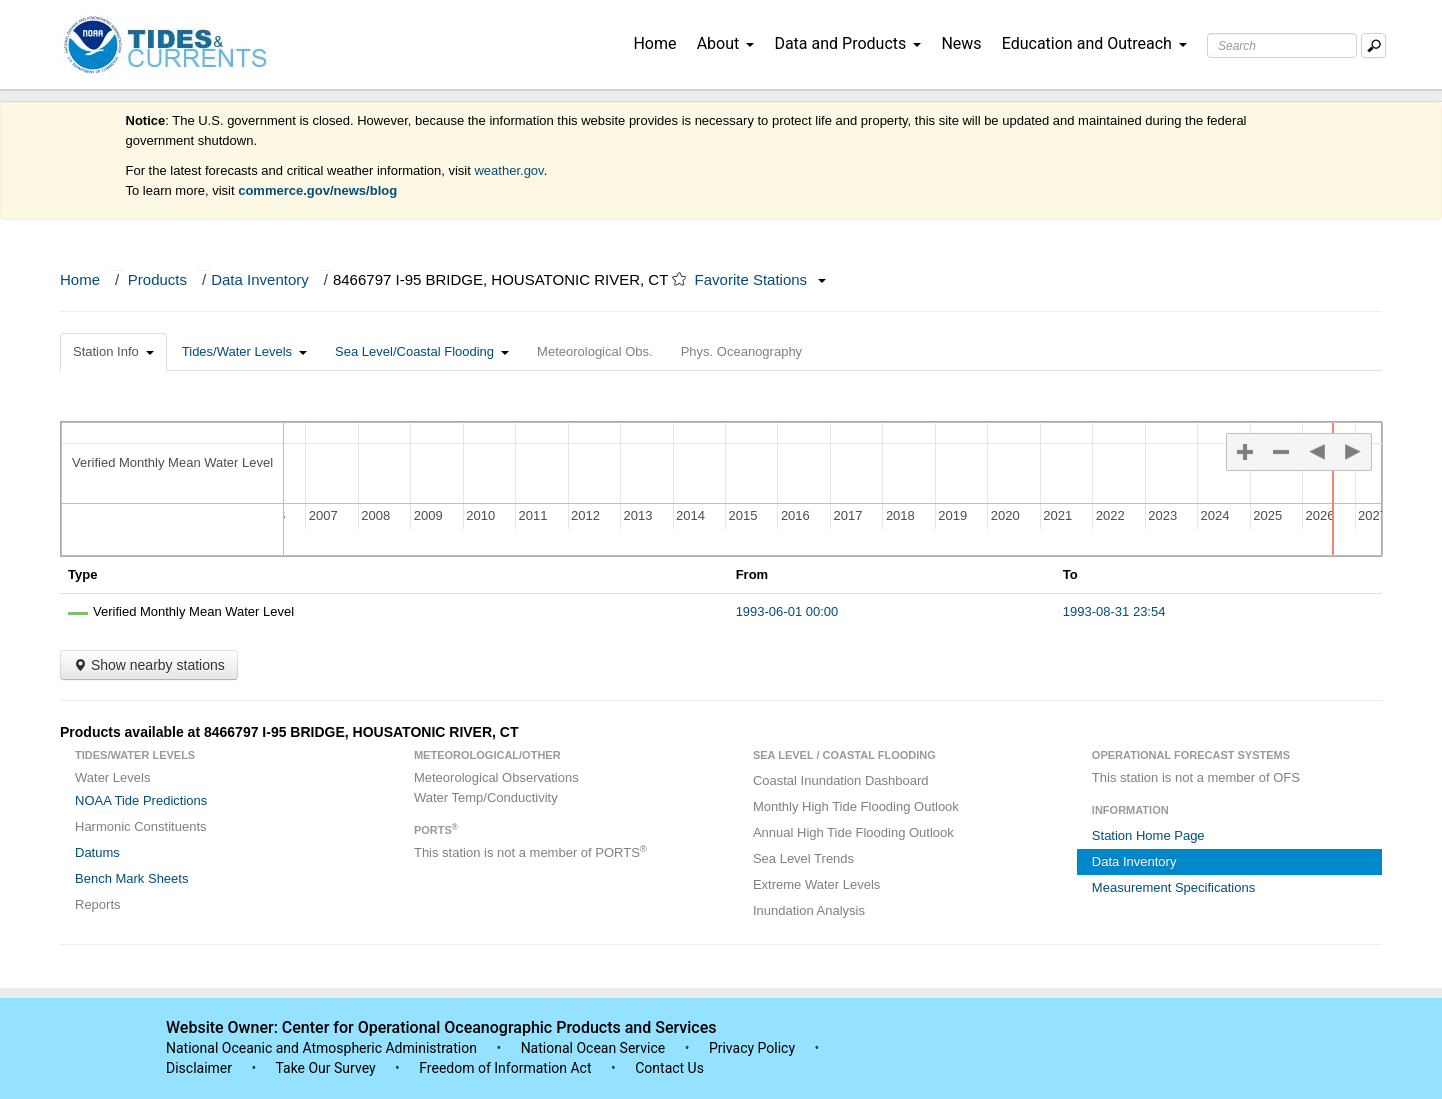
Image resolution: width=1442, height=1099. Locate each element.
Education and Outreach (1094, 43)
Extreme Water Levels (816, 884)
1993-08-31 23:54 (1114, 611)
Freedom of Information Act (505, 1068)
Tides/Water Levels (244, 351)
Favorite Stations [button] (761, 279)
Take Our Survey (327, 1068)
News (961, 43)
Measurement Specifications (1173, 887)
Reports (98, 904)
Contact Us (669, 1068)
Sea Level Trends (803, 858)
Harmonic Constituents (141, 826)
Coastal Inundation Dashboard (841, 780)
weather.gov (508, 170)
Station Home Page (1148, 835)
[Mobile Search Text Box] (1373, 45)
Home (654, 43)
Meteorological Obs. (595, 351)
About (726, 43)
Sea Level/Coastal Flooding (422, 351)
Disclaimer (199, 1068)
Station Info (113, 351)
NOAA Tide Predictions (141, 800)
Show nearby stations (149, 665)
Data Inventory (260, 279)
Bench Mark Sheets (131, 878)
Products (157, 279)
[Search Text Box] (1282, 45)
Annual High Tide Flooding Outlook (853, 832)
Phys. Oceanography (741, 351)
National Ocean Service (593, 1048)
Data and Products (847, 43)
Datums (97, 852)
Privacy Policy (752, 1048)
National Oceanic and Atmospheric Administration (321, 1048)
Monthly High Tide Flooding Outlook (856, 806)
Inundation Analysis (809, 910)
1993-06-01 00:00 (787, 611)
